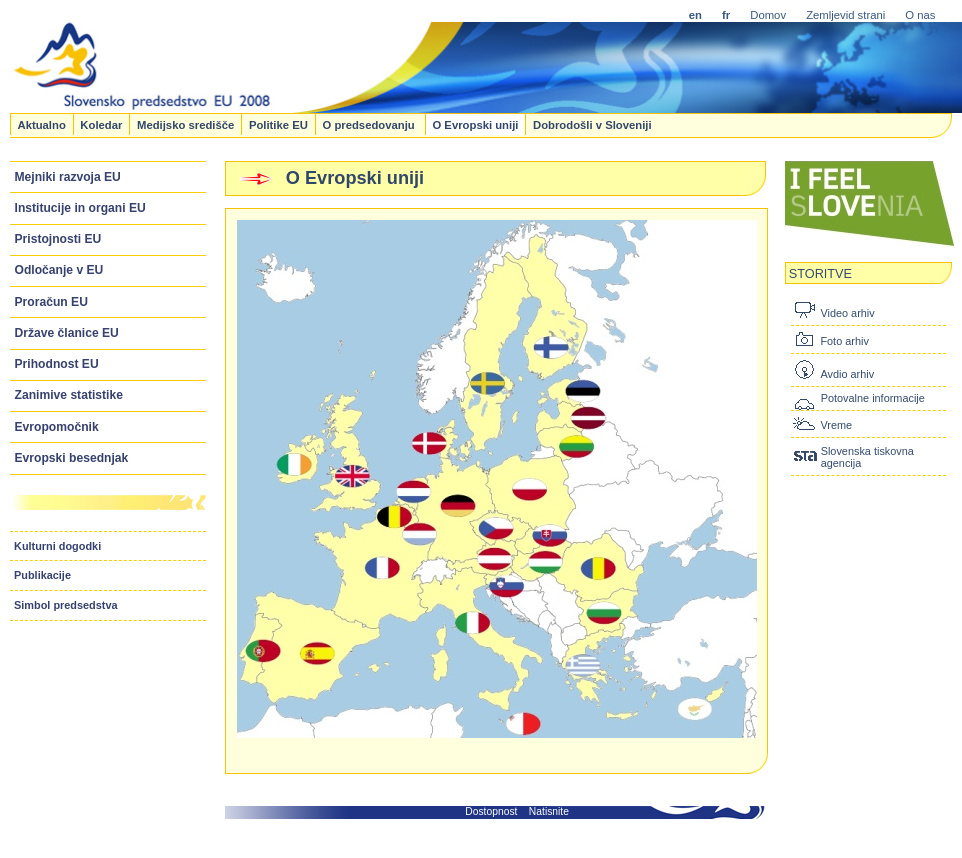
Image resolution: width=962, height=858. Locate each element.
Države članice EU (67, 333)
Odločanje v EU (59, 270)
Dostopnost (491, 811)
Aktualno (41, 124)
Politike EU (278, 124)
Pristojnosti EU (58, 239)
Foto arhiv (844, 341)
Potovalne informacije (873, 398)
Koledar (101, 124)
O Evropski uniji (475, 124)
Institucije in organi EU (80, 208)
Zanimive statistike (69, 395)
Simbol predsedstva (66, 605)
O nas (920, 15)
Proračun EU (51, 302)
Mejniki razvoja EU (68, 177)
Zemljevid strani (845, 15)
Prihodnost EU (57, 364)
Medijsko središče (185, 124)
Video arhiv (847, 313)
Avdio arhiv (847, 374)
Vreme (836, 425)
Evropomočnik (57, 427)
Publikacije (42, 575)
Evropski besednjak (72, 458)
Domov (768, 15)
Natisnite (549, 811)
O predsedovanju (369, 124)
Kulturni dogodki (57, 546)
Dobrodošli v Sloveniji (592, 124)
